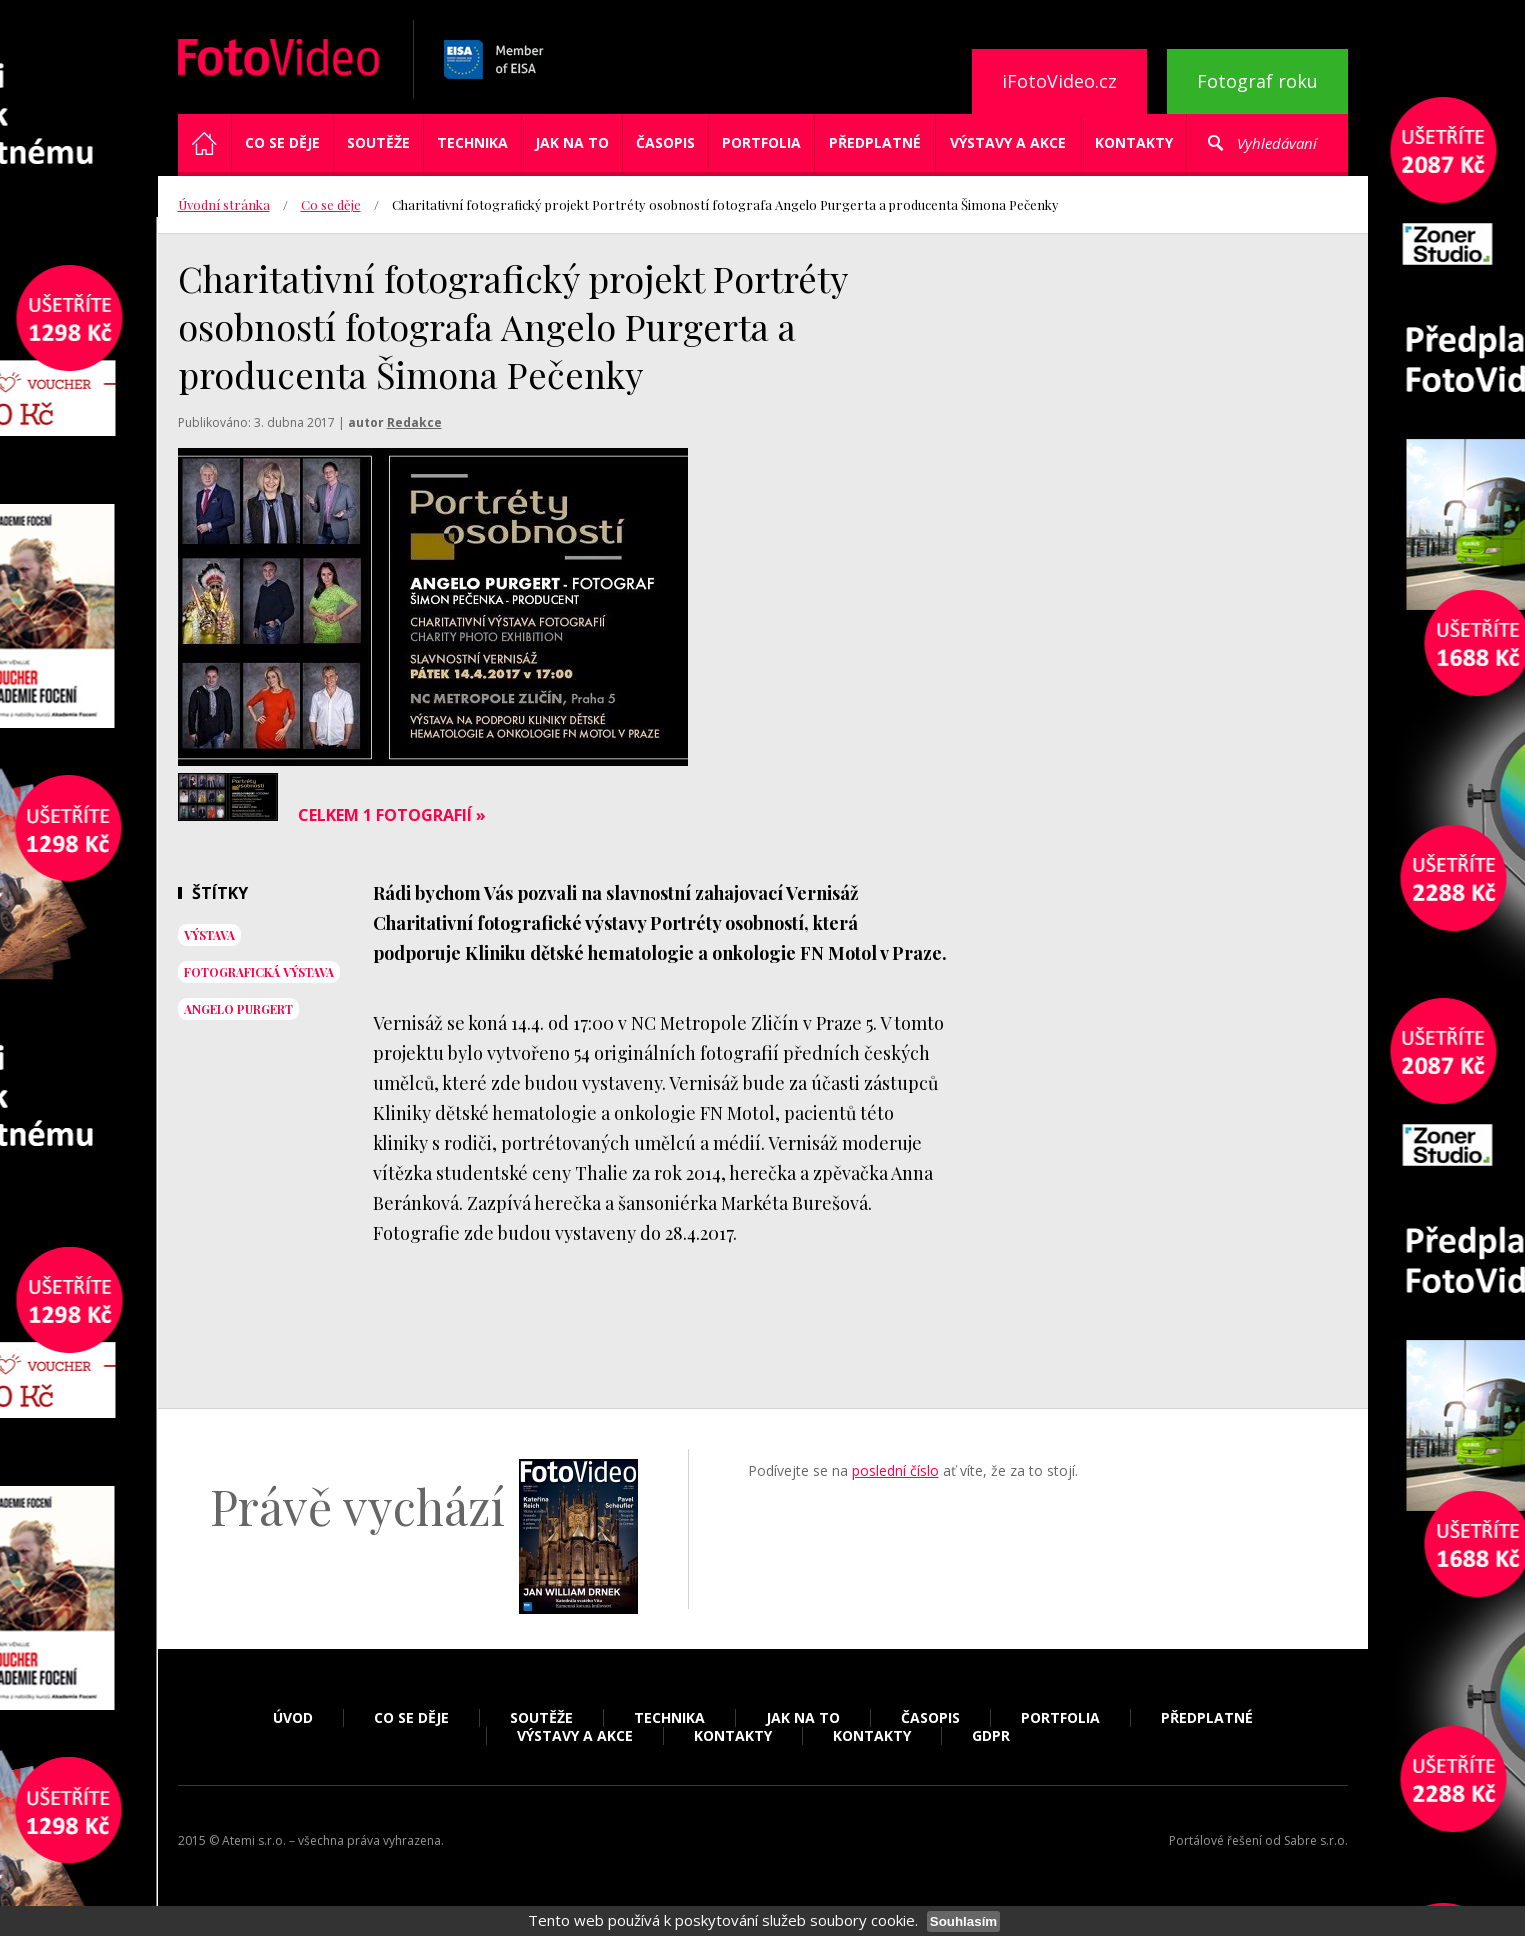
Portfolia (761, 142)
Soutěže (378, 142)
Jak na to (572, 142)
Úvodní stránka (224, 204)
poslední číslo (895, 1470)
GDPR (991, 1736)
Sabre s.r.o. (1316, 1840)
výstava (209, 935)
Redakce (414, 422)
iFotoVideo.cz (1059, 81)
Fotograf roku (1257, 81)
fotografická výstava (259, 972)
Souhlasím (963, 1921)
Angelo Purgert (238, 1009)
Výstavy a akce (1008, 142)
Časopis (665, 142)
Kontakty (1134, 142)
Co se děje (282, 142)
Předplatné (875, 142)
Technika (472, 142)
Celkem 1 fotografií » (392, 815)
